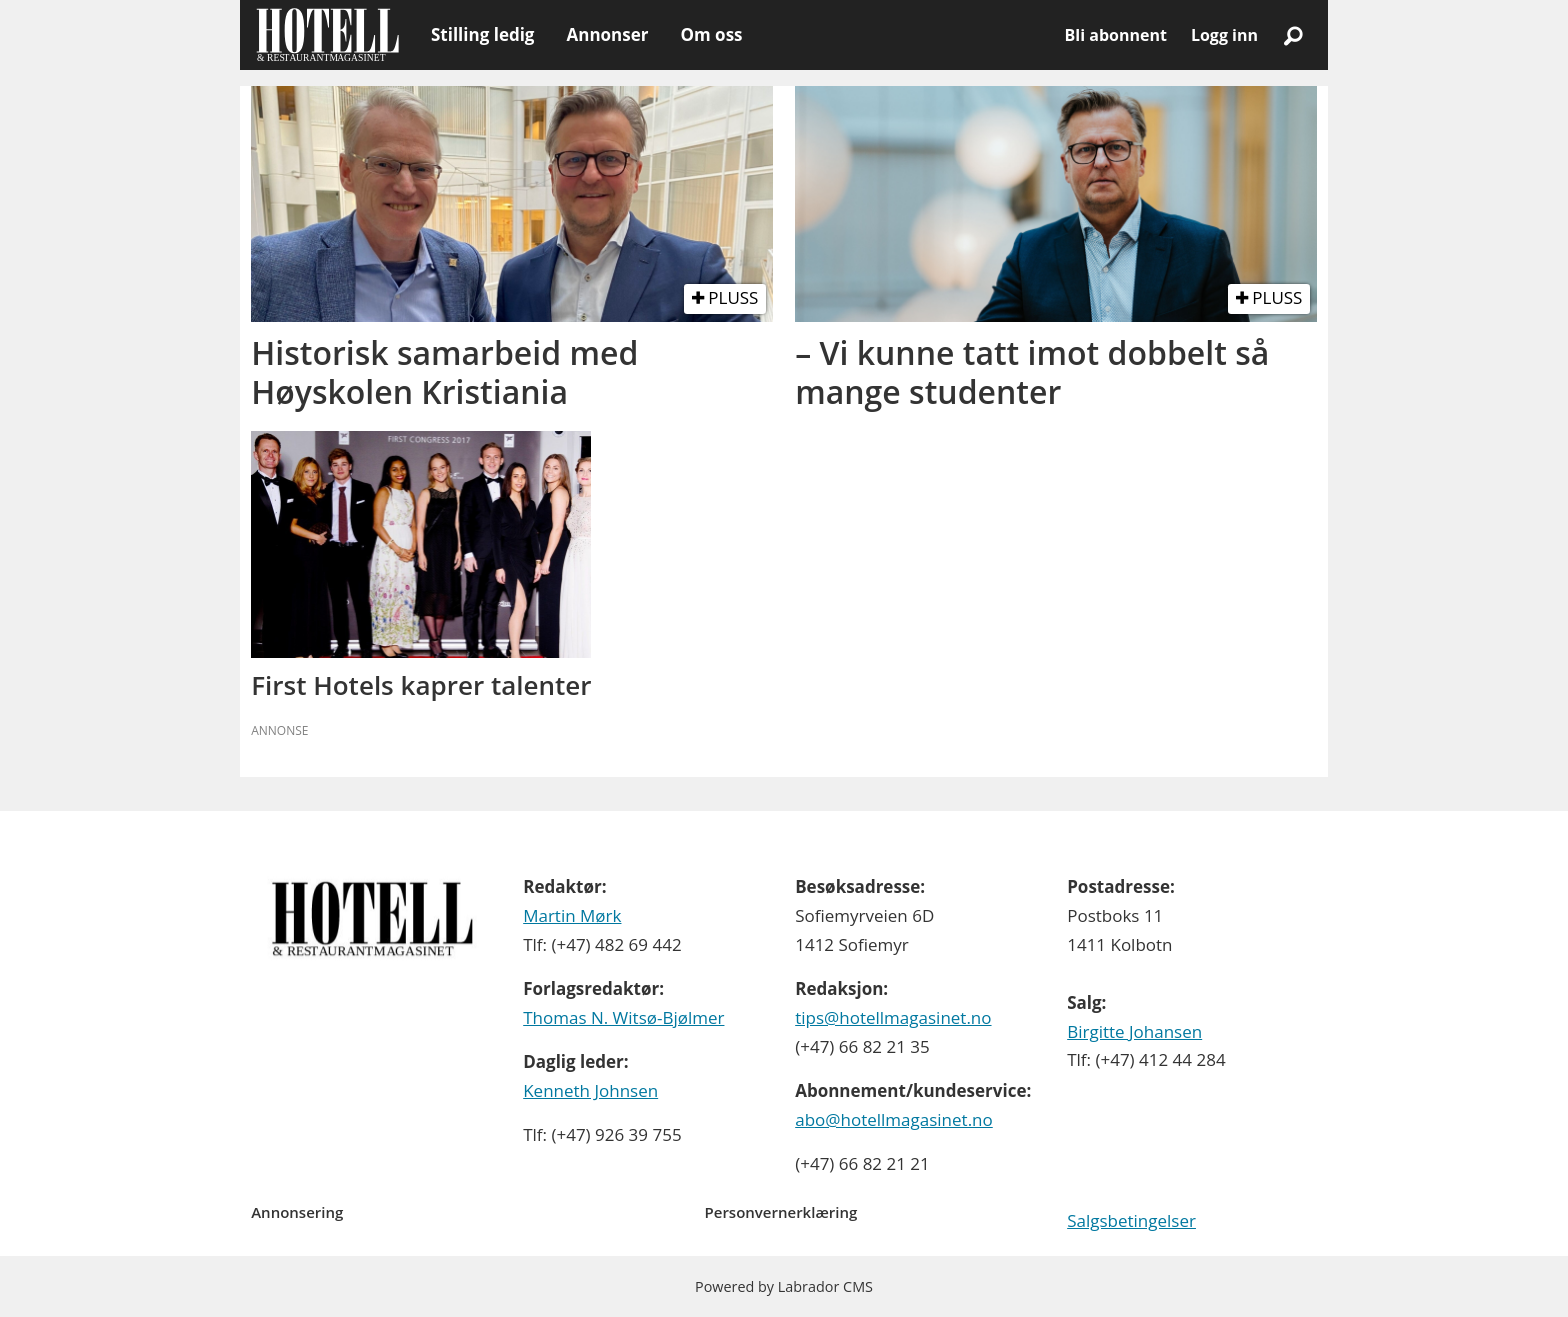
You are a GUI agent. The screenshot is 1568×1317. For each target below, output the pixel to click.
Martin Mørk (572, 915)
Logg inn (1224, 35)
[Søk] (1293, 35)
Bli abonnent (1116, 35)
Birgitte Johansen (1134, 1031)
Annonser (607, 34)
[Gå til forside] (327, 35)
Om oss (711, 34)
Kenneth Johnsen (590, 1090)
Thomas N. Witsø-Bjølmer (623, 1017)
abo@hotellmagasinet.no (894, 1119)
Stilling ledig (482, 34)
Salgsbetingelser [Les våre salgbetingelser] (1131, 1220)
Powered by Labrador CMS (784, 1286)
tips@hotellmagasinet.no (893, 1017)
